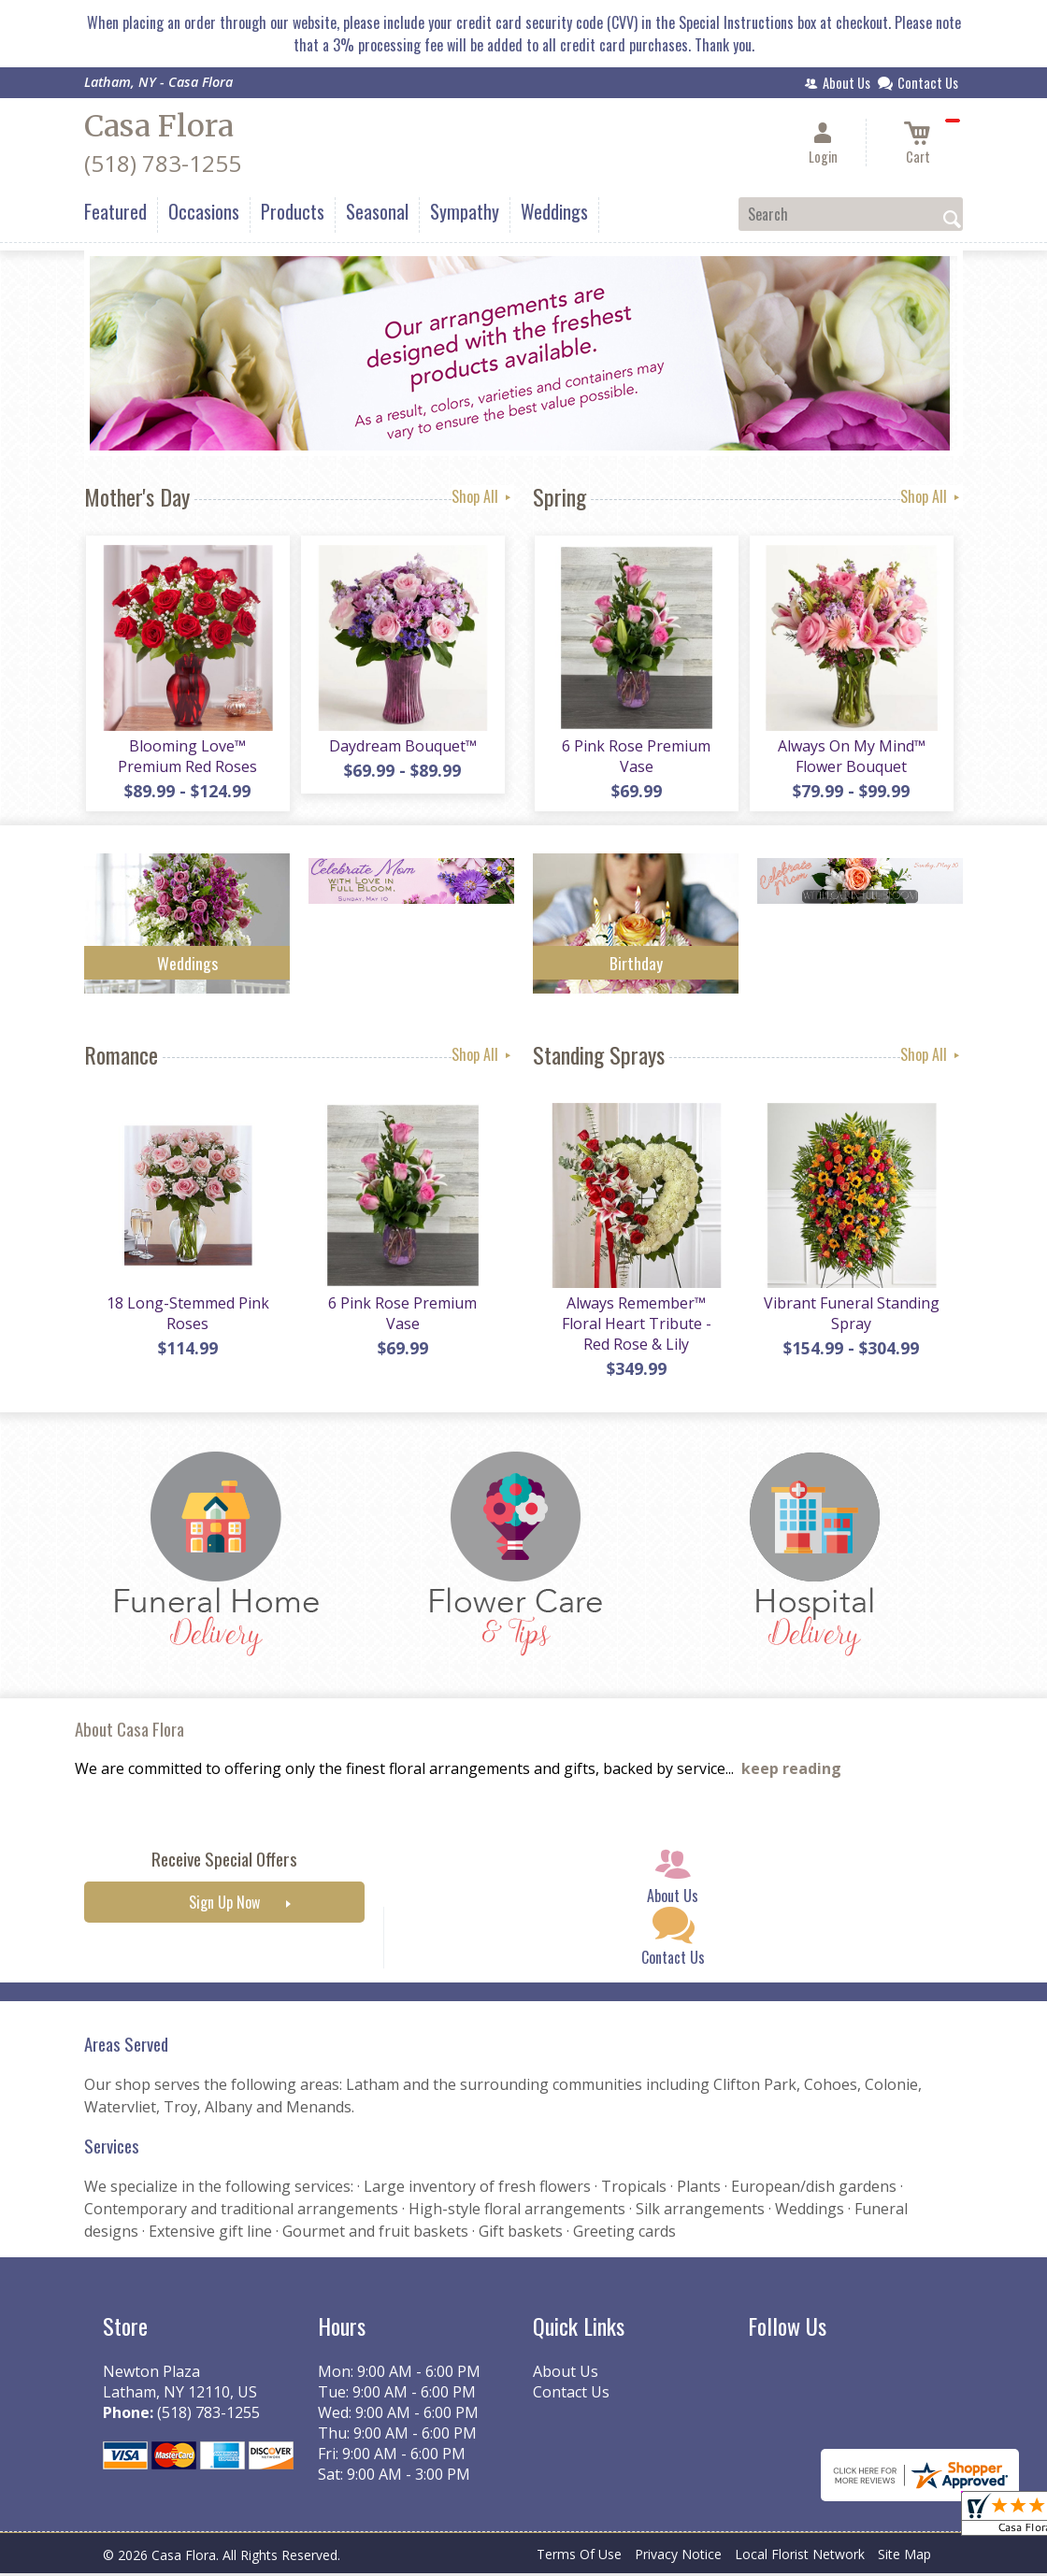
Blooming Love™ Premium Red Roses (187, 757)
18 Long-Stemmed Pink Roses (187, 1316)
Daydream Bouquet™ (402, 747)
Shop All (483, 496)
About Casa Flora (129, 1731)
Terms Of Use (579, 2557)
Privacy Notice (678, 2557)
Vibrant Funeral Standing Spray (851, 1316)
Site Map (904, 2557)
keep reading (791, 1772)
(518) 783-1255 (162, 163)
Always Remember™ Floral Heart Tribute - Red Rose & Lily (635, 1326)
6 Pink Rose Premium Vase (636, 757)
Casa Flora (159, 126)
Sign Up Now (224, 1906)
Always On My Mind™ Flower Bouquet (851, 757)
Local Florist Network (800, 2557)
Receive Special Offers (224, 1862)
